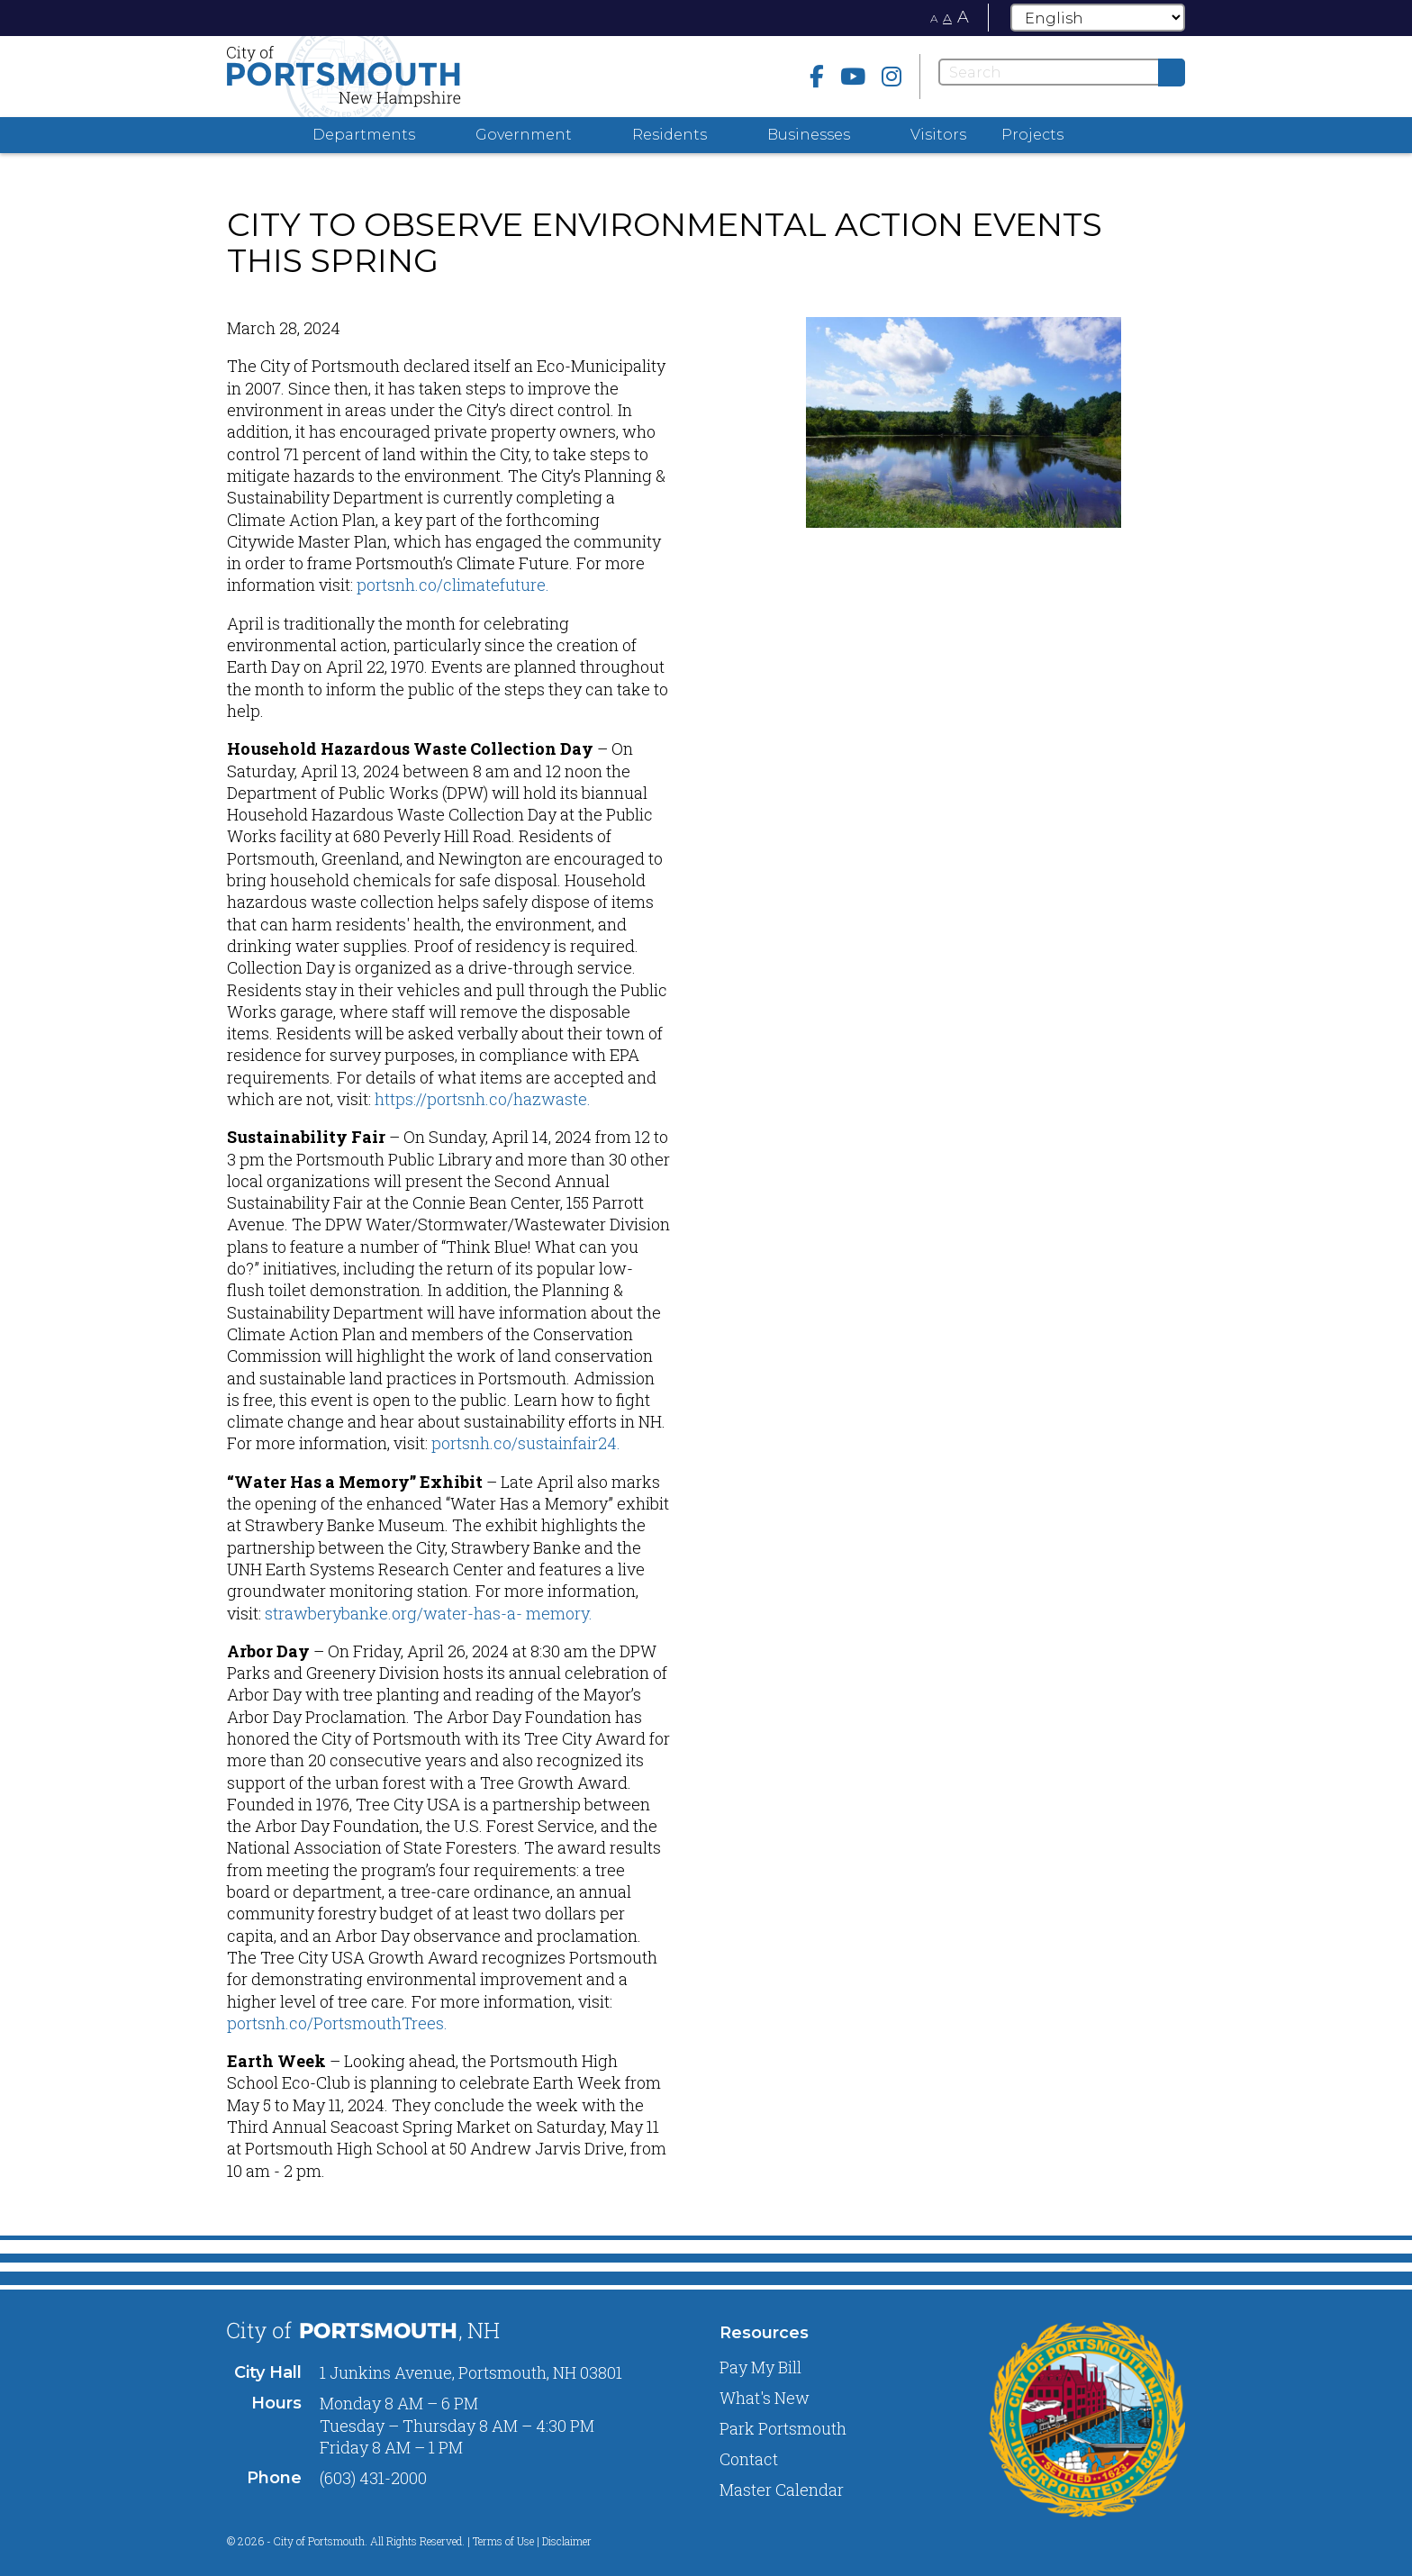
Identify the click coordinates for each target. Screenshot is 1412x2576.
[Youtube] (852, 76)
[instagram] (891, 76)
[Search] (1061, 72)
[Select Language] (1097, 18)
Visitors (938, 134)
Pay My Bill (760, 2367)
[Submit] (1171, 72)
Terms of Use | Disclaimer (532, 2541)
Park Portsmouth (783, 2428)
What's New (765, 2397)
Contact (749, 2459)
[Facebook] (817, 76)
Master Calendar (782, 2489)
